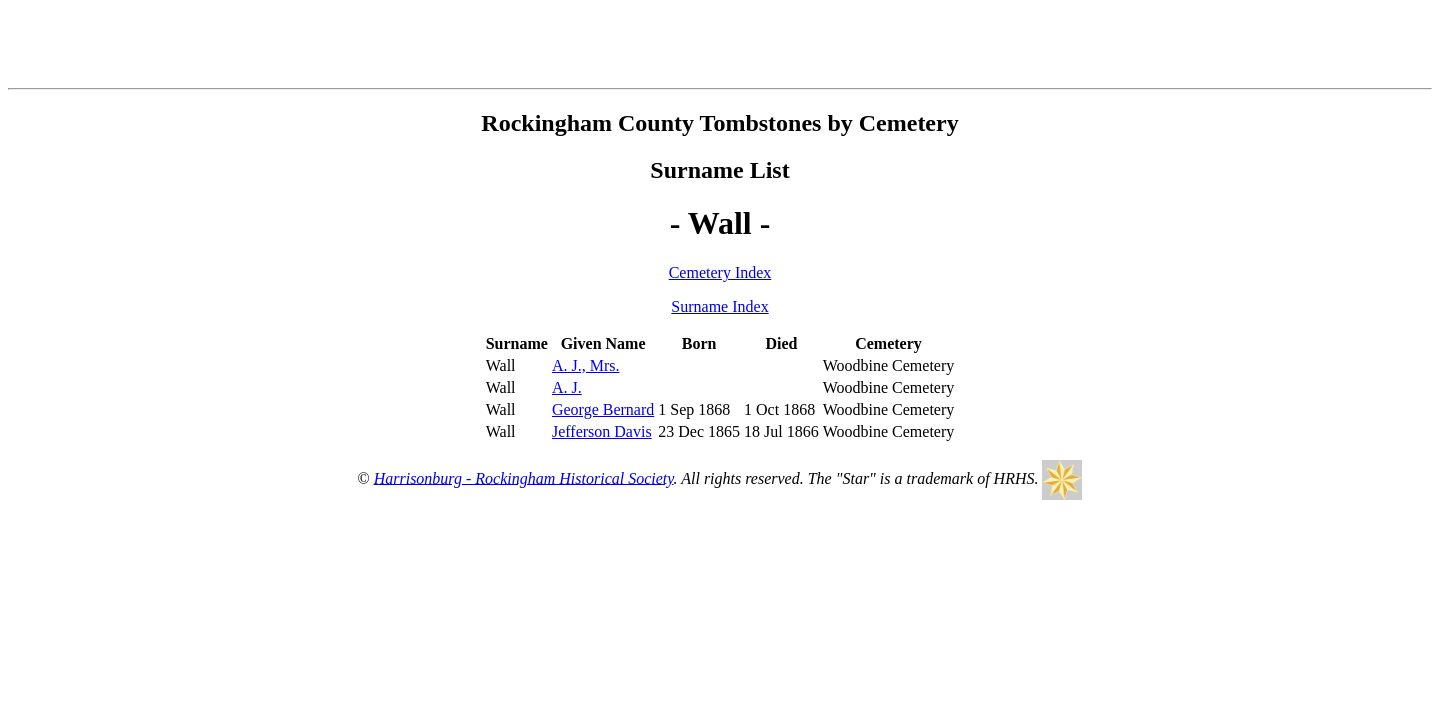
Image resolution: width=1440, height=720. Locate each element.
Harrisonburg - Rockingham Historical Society (524, 477)
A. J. (567, 387)
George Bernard (603, 409)
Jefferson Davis (602, 431)
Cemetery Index (720, 272)
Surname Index (719, 306)
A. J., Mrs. (586, 365)
